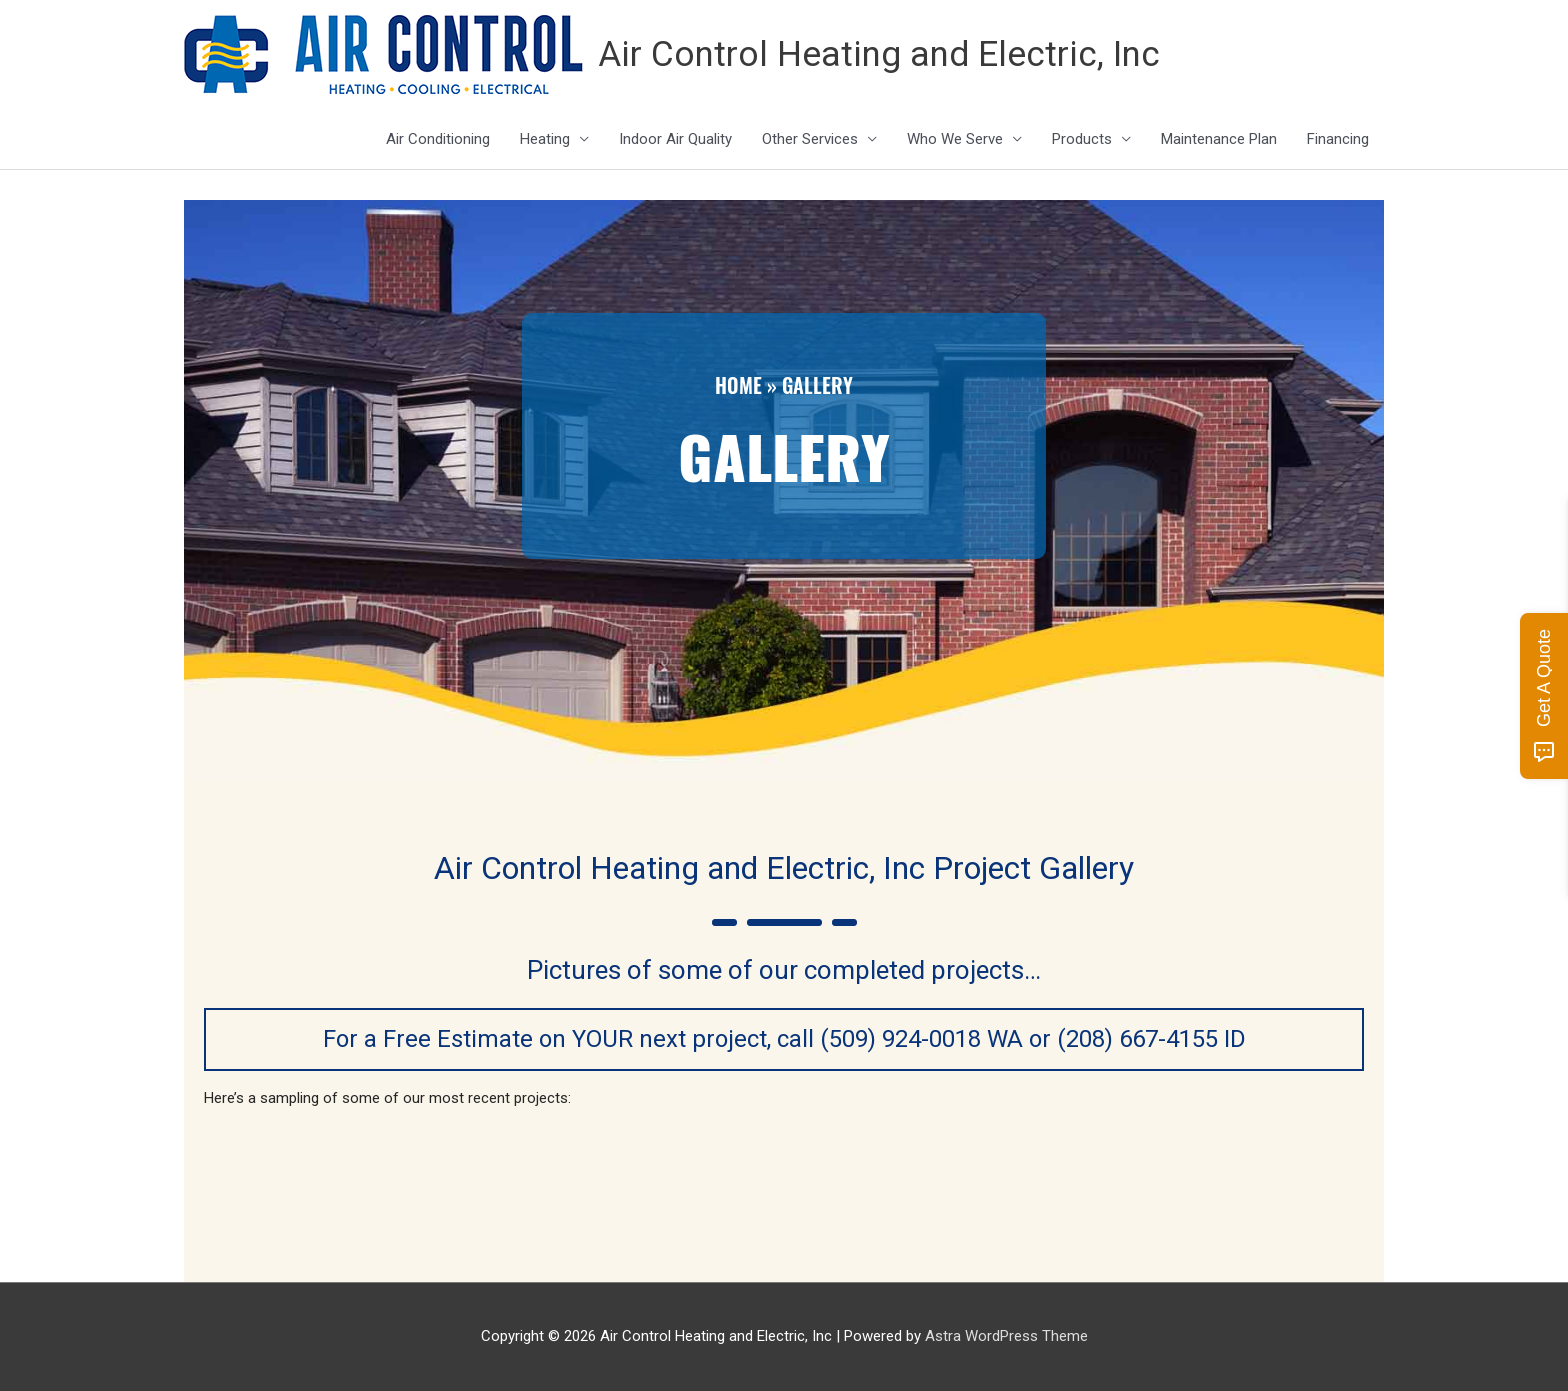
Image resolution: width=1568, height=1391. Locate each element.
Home (738, 385)
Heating (545, 139)
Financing (1338, 139)
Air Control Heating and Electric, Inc (879, 54)
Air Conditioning (438, 139)
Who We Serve (955, 139)
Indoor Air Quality (675, 139)
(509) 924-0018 (900, 1039)
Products (1082, 139)
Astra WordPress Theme (1006, 1336)
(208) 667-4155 (1137, 1039)
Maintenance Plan (1219, 139)
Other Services (810, 139)
